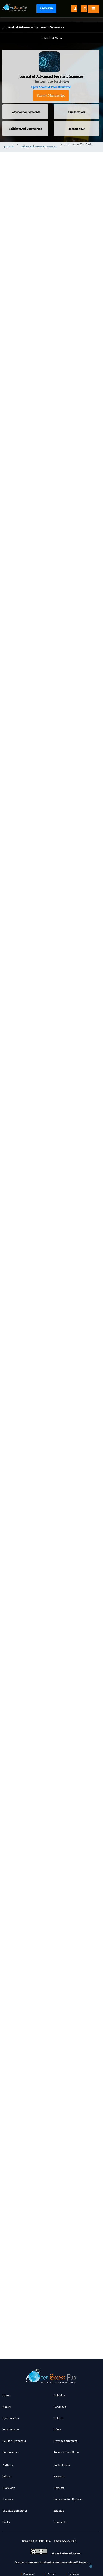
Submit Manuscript (51, 95)
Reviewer (8, 2488)
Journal (9, 146)
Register (46, 8)
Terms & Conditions (66, 2452)
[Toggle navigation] (93, 9)
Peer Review (10, 2429)
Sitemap (59, 2510)
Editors (7, 2476)
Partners (59, 2476)
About (6, 2406)
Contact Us (60, 2522)
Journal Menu (51, 38)
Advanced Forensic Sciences (39, 146)
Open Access (10, 2418)
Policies (59, 2418)
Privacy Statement (65, 2441)
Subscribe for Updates (68, 2499)
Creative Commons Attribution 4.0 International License (50, 2562)
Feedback (60, 2406)
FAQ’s (6, 2522)
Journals (7, 2499)
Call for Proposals (14, 2441)
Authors (7, 2465)
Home (6, 2395)
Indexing (59, 2395)
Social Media (62, 2465)
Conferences (10, 2452)
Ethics (57, 2429)
